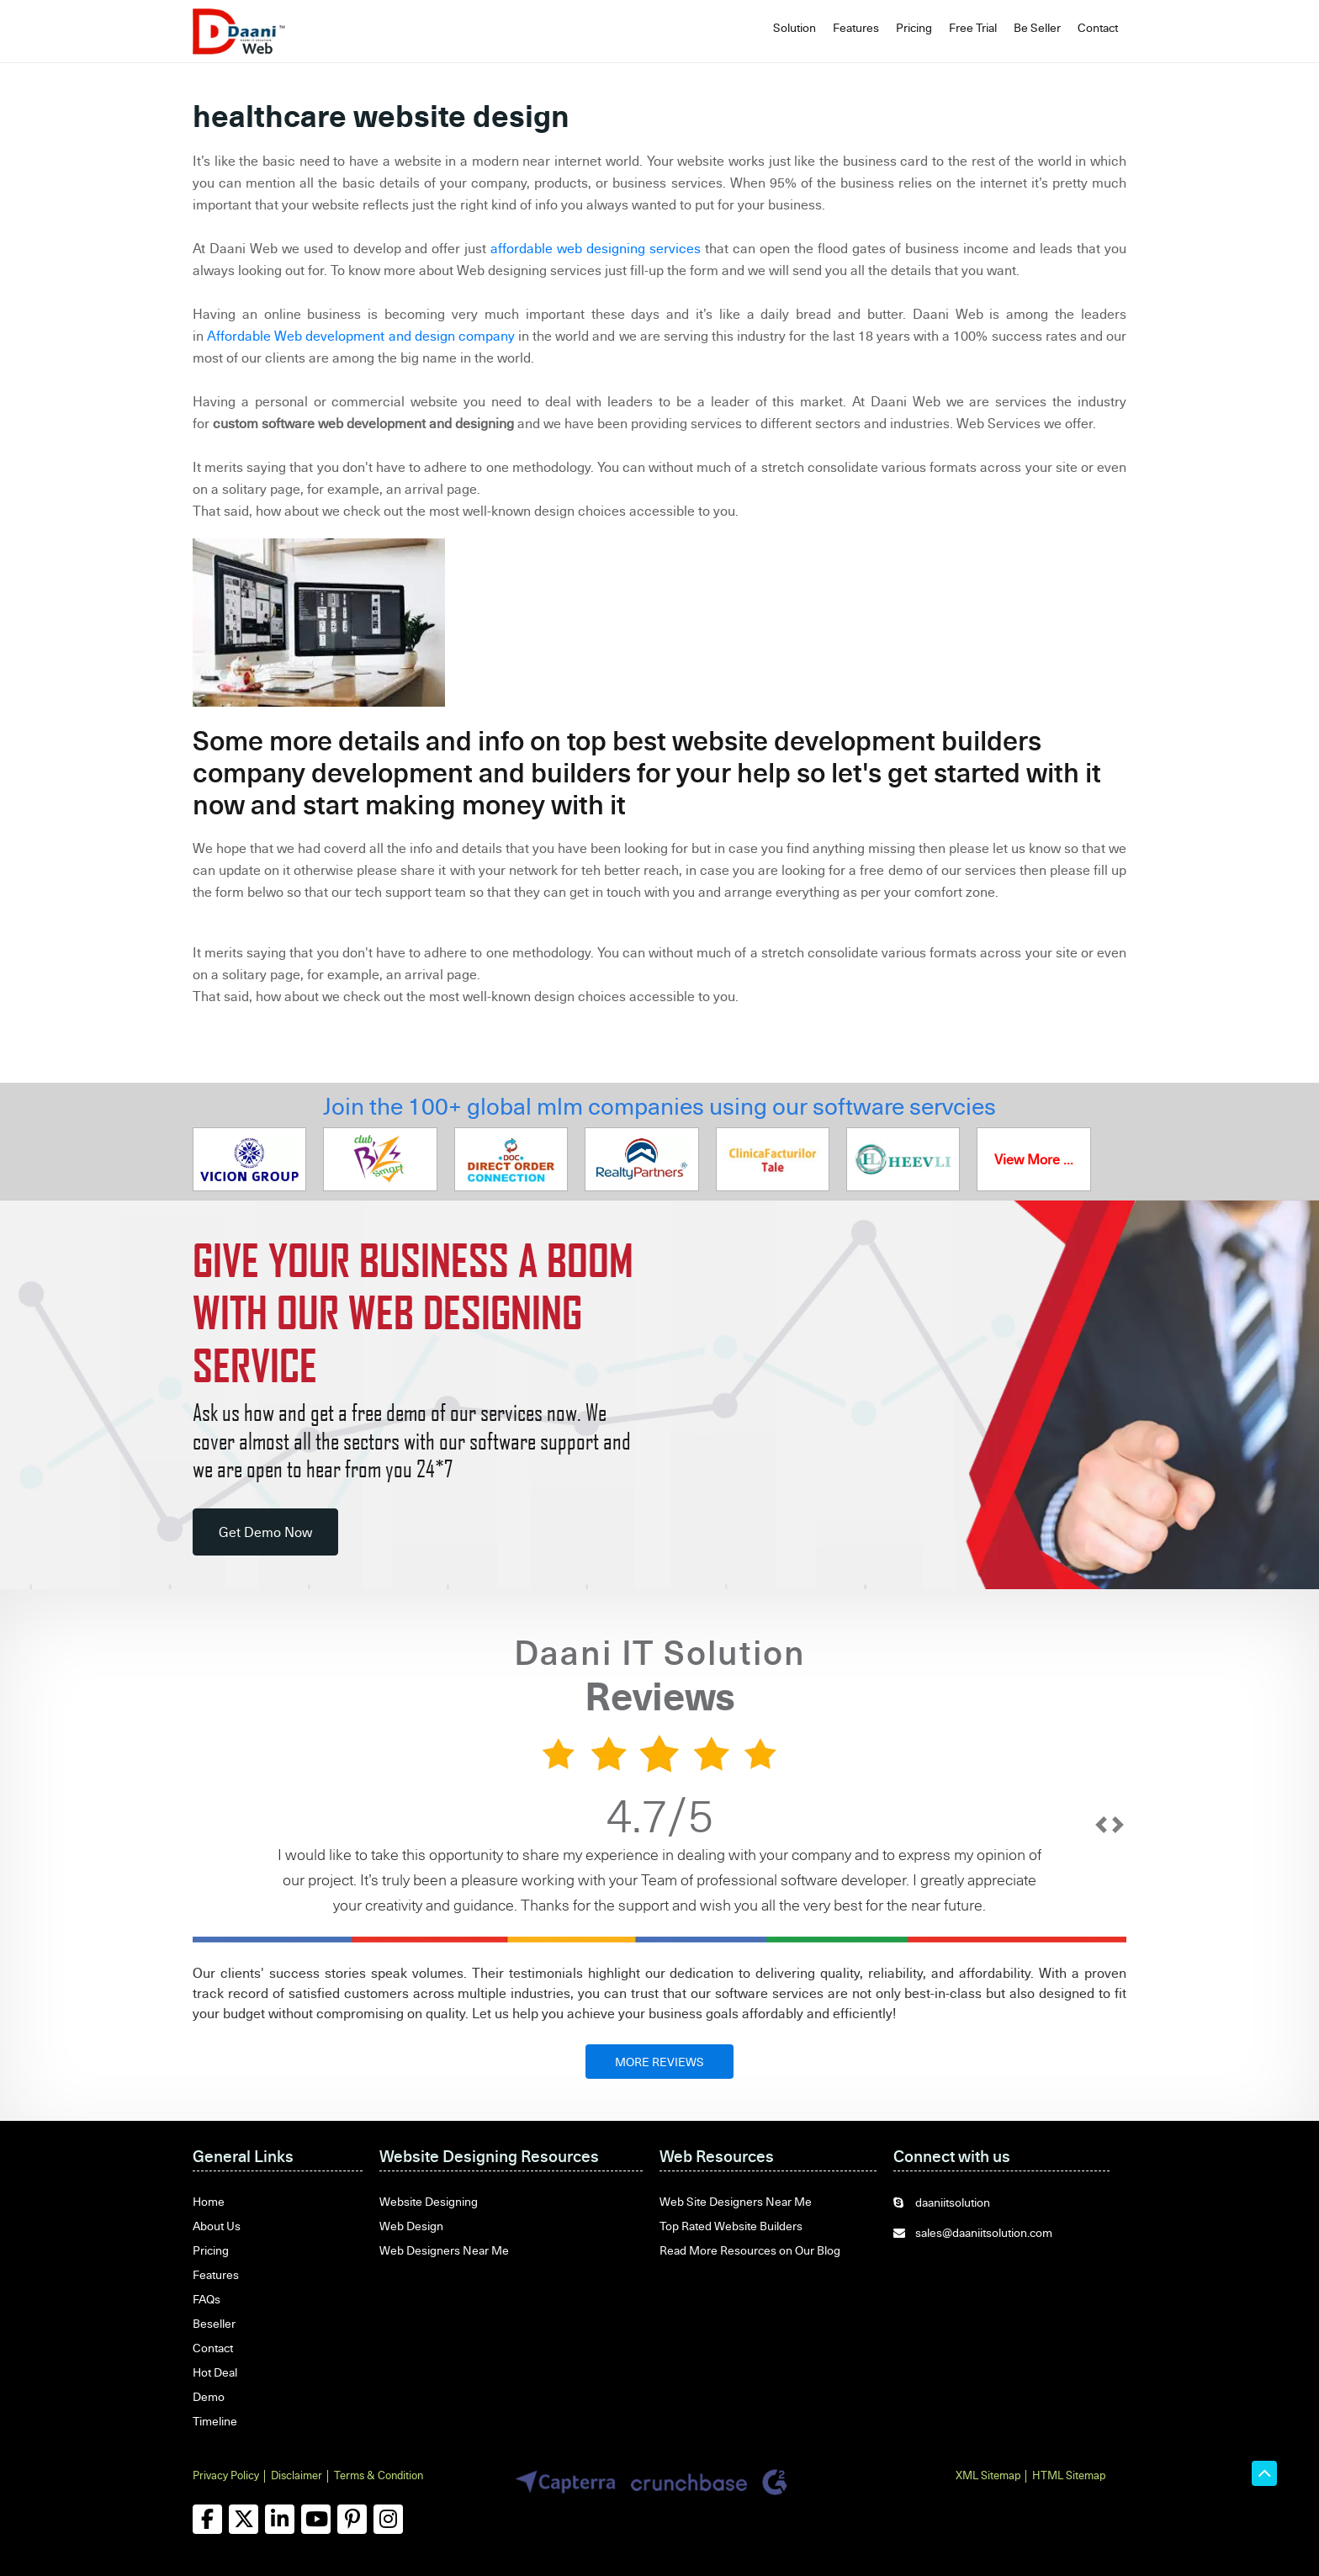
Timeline (215, 2421)
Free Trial (973, 27)
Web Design (411, 2226)
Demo (209, 2396)
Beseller (214, 2323)
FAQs (206, 2299)
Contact (1098, 27)
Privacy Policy (226, 2475)
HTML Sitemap (1068, 2475)
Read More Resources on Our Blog (750, 2250)
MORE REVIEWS (659, 2062)
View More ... (1033, 1159)
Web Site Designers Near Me (736, 2201)
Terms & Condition (378, 2475)
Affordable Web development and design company (361, 335)
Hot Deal (215, 2372)
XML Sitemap (988, 2475)
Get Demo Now (265, 1532)
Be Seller (1037, 27)
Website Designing (428, 2201)
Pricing (914, 27)
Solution (794, 27)
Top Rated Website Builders (731, 2226)
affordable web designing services (595, 248)
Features (856, 27)
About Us (217, 2226)
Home (209, 2201)
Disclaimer (296, 2475)
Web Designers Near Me (444, 2250)
